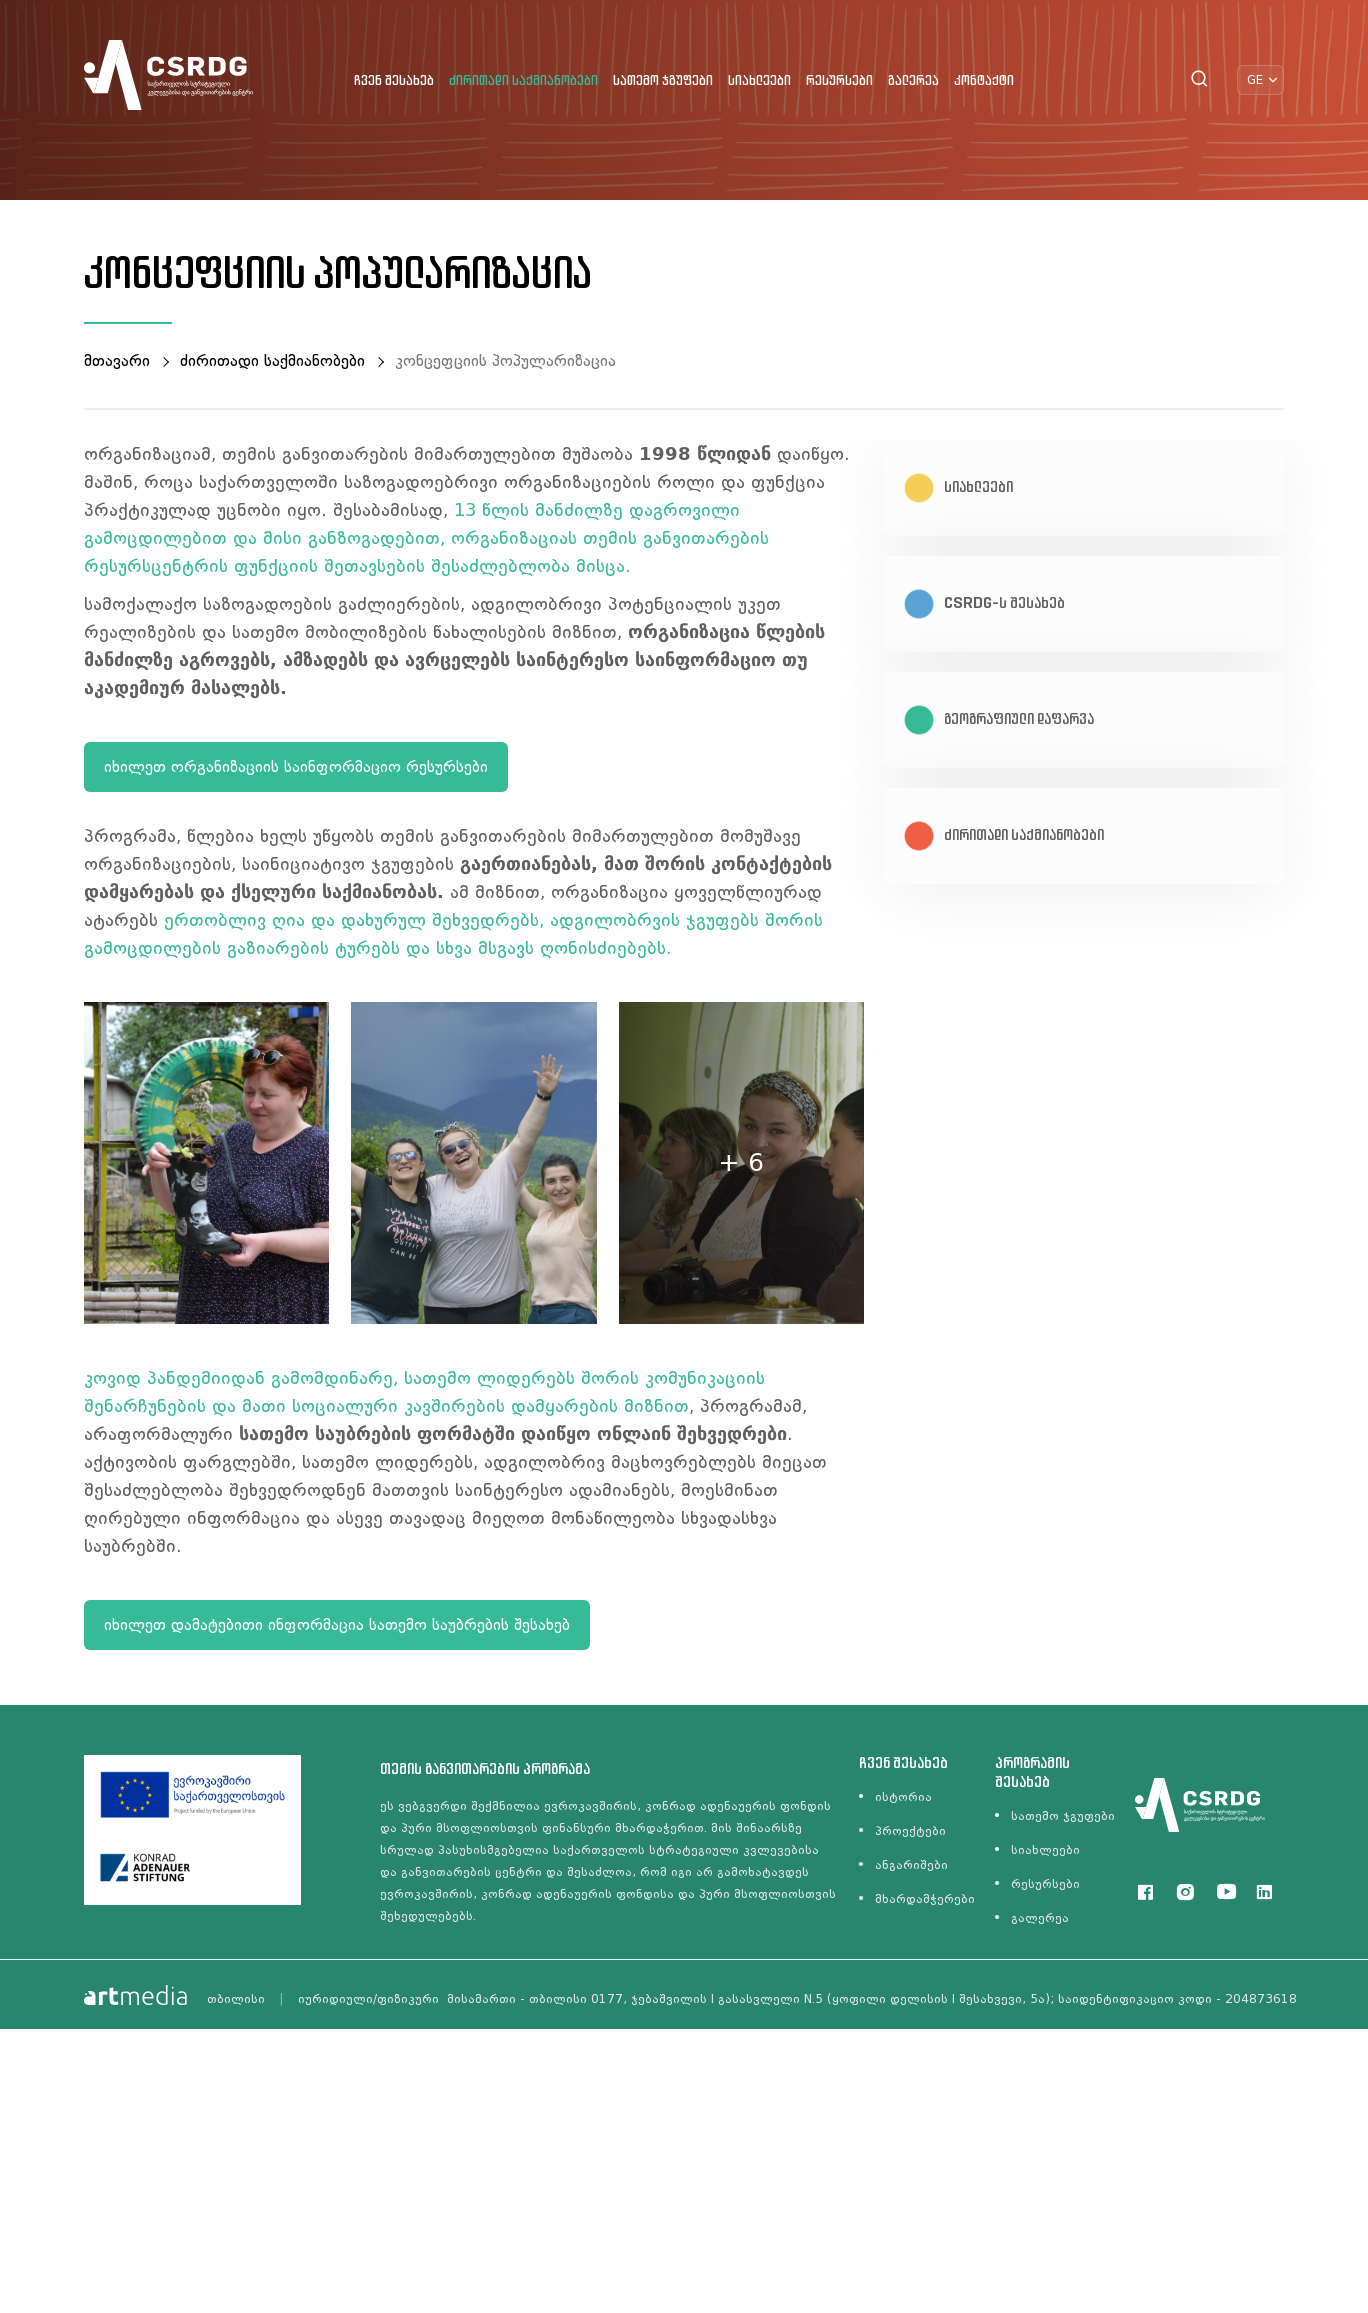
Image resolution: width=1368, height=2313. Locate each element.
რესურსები (839, 81)
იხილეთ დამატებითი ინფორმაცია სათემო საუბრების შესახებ (337, 1624)
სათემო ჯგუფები (663, 81)
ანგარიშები (911, 1865)
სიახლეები (759, 81)
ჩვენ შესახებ (394, 81)
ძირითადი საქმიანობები (523, 81)
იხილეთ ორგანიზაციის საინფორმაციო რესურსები (296, 766)
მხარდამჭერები (925, 1899)
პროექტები (910, 1831)
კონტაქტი (984, 81)
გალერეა (913, 81)
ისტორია (903, 1797)
